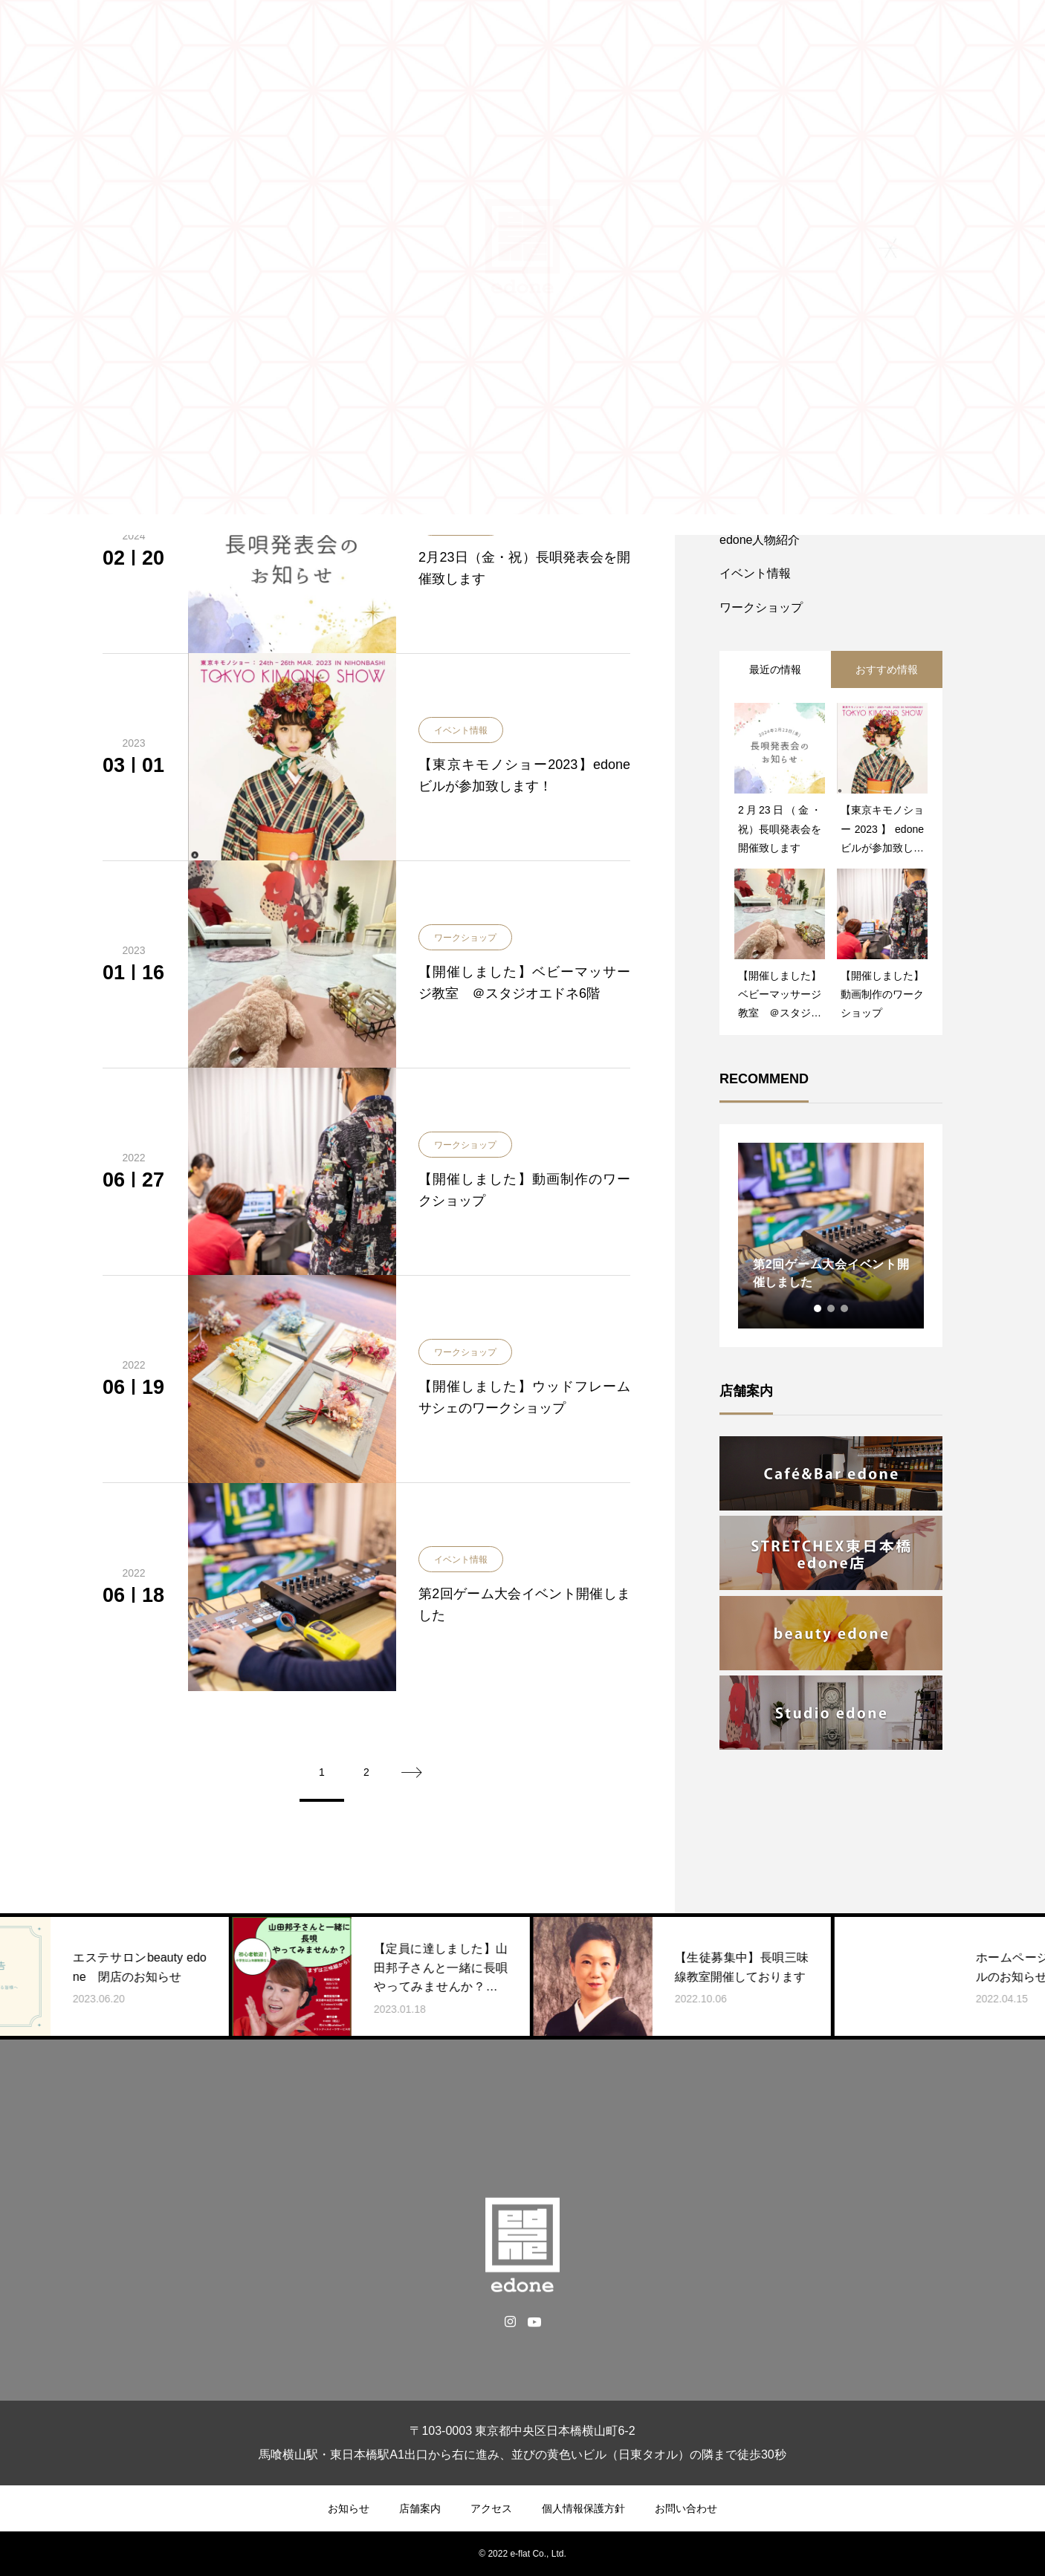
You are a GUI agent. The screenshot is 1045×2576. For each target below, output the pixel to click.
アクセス (491, 2508)
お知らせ (348, 2508)
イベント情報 (461, 730)
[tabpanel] (831, 1235)
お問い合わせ (686, 2508)
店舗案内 (420, 2508)
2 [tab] (831, 1308)
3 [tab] (845, 1308)
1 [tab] (818, 1308)
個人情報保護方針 (583, 2508)
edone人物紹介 (759, 539)
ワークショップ (465, 937)
